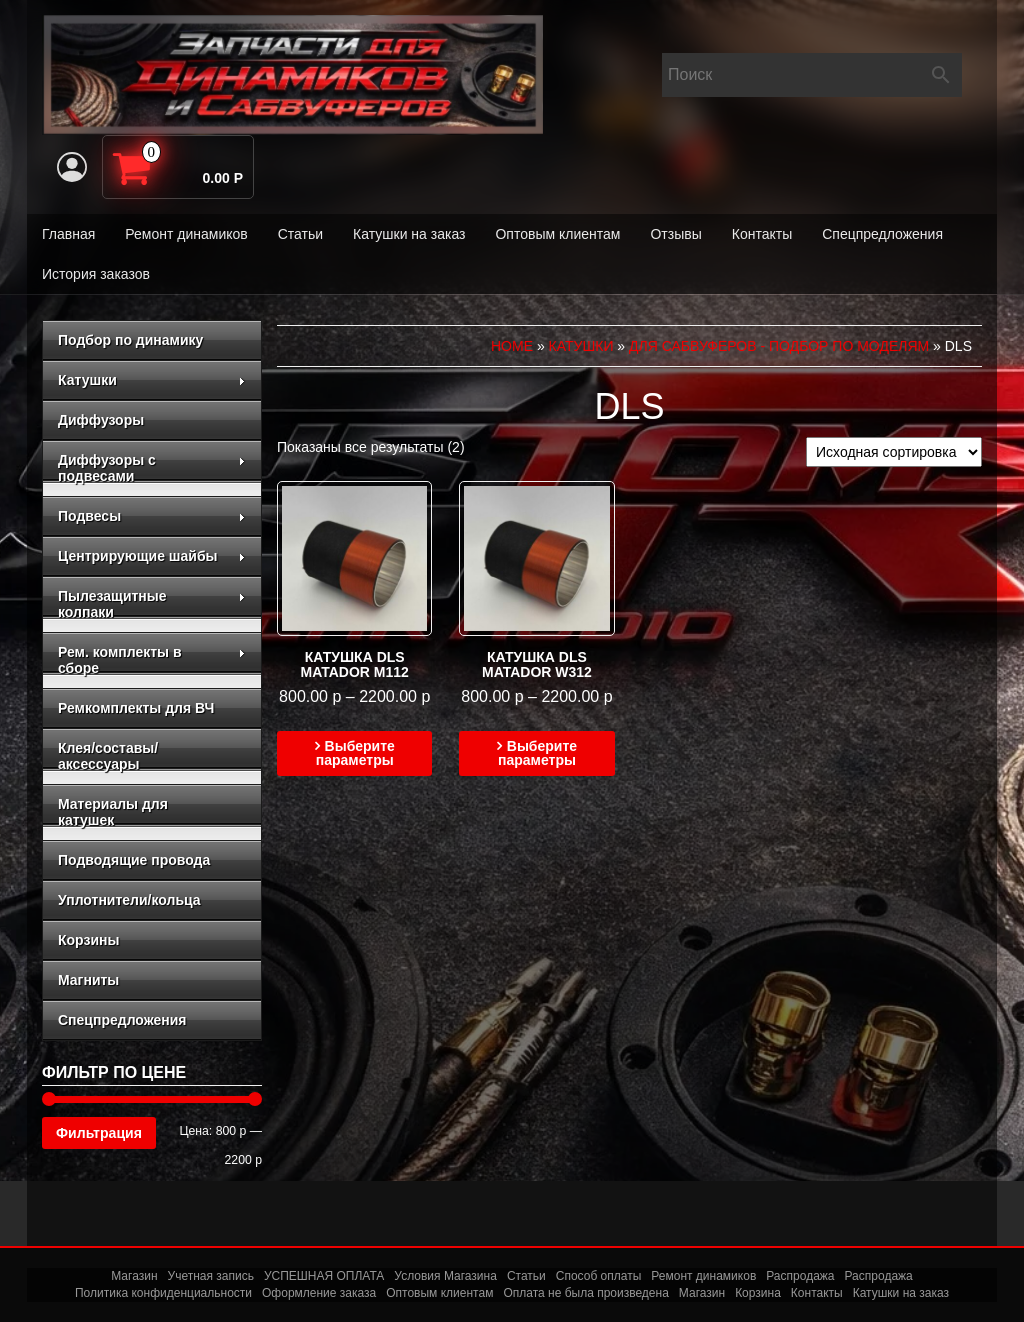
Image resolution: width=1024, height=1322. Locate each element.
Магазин (134, 1276)
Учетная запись (211, 1276)
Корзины (88, 940)
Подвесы (152, 516)
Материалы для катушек (113, 812)
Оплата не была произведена (585, 1293)
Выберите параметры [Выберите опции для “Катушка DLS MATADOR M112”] (355, 753)
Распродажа (800, 1276)
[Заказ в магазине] (894, 452)
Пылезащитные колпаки (152, 604)
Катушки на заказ (409, 234)
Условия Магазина (445, 1276)
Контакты (762, 234)
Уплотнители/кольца (129, 900)
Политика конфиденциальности (163, 1293)
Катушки (152, 380)
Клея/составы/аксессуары (108, 756)
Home (512, 346)
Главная (68, 234)
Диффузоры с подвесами (152, 468)
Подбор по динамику (130, 340)
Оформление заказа (319, 1293)
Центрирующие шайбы (152, 556)
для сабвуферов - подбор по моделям (779, 346)
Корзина (758, 1293)
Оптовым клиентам (557, 234)
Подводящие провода (134, 860)
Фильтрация (99, 1133)
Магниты (88, 980)
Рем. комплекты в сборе (152, 660)
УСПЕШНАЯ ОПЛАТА (324, 1276)
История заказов (96, 274)
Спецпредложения (882, 234)
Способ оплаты (599, 1276)
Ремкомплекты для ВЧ (136, 708)
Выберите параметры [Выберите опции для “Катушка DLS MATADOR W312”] (537, 753)
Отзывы (675, 234)
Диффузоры (101, 420)
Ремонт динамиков (186, 234)
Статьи (300, 234)
